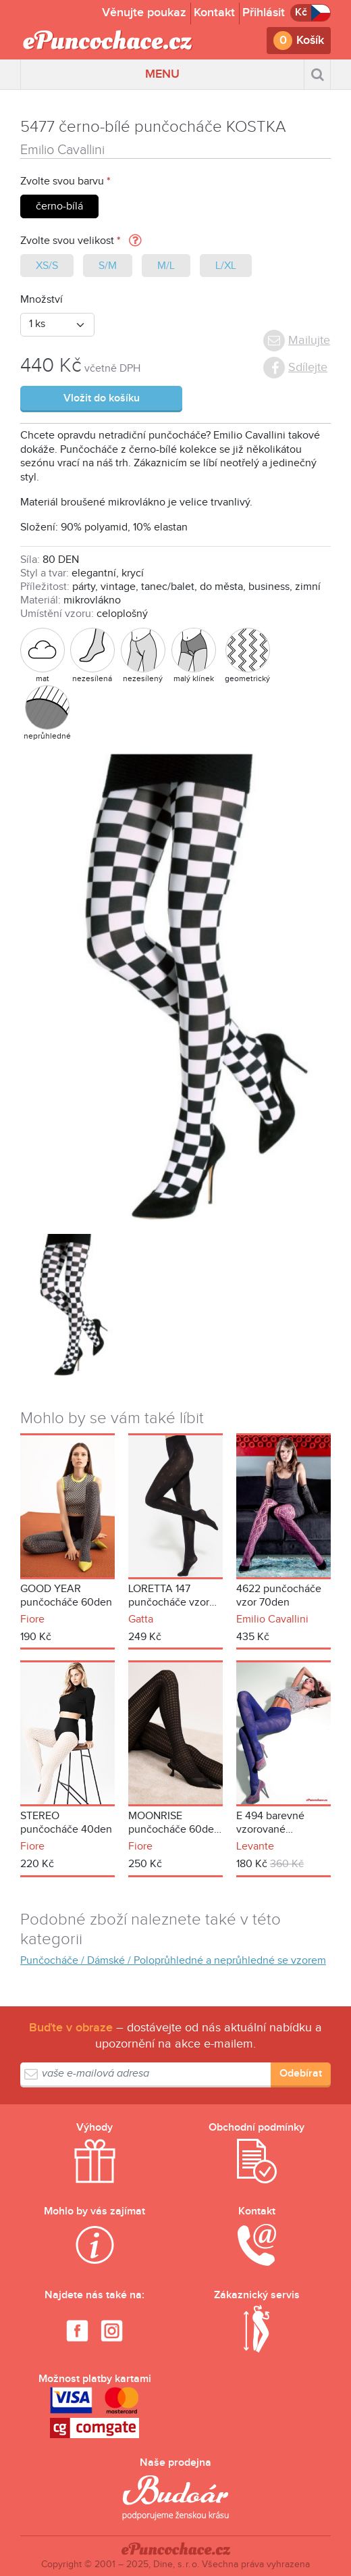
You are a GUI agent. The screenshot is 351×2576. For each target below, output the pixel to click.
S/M (108, 265)
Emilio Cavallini (62, 150)
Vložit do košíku (101, 398)
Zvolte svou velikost (67, 240)
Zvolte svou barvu (62, 181)
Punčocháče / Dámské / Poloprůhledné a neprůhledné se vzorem (173, 1960)
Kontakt (214, 12)
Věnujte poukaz (144, 12)
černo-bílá (59, 206)
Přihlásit (263, 12)
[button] (135, 241)
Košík (310, 40)
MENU (162, 74)
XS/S (47, 265)
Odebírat (300, 2073)
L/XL (225, 265)
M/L (166, 265)
